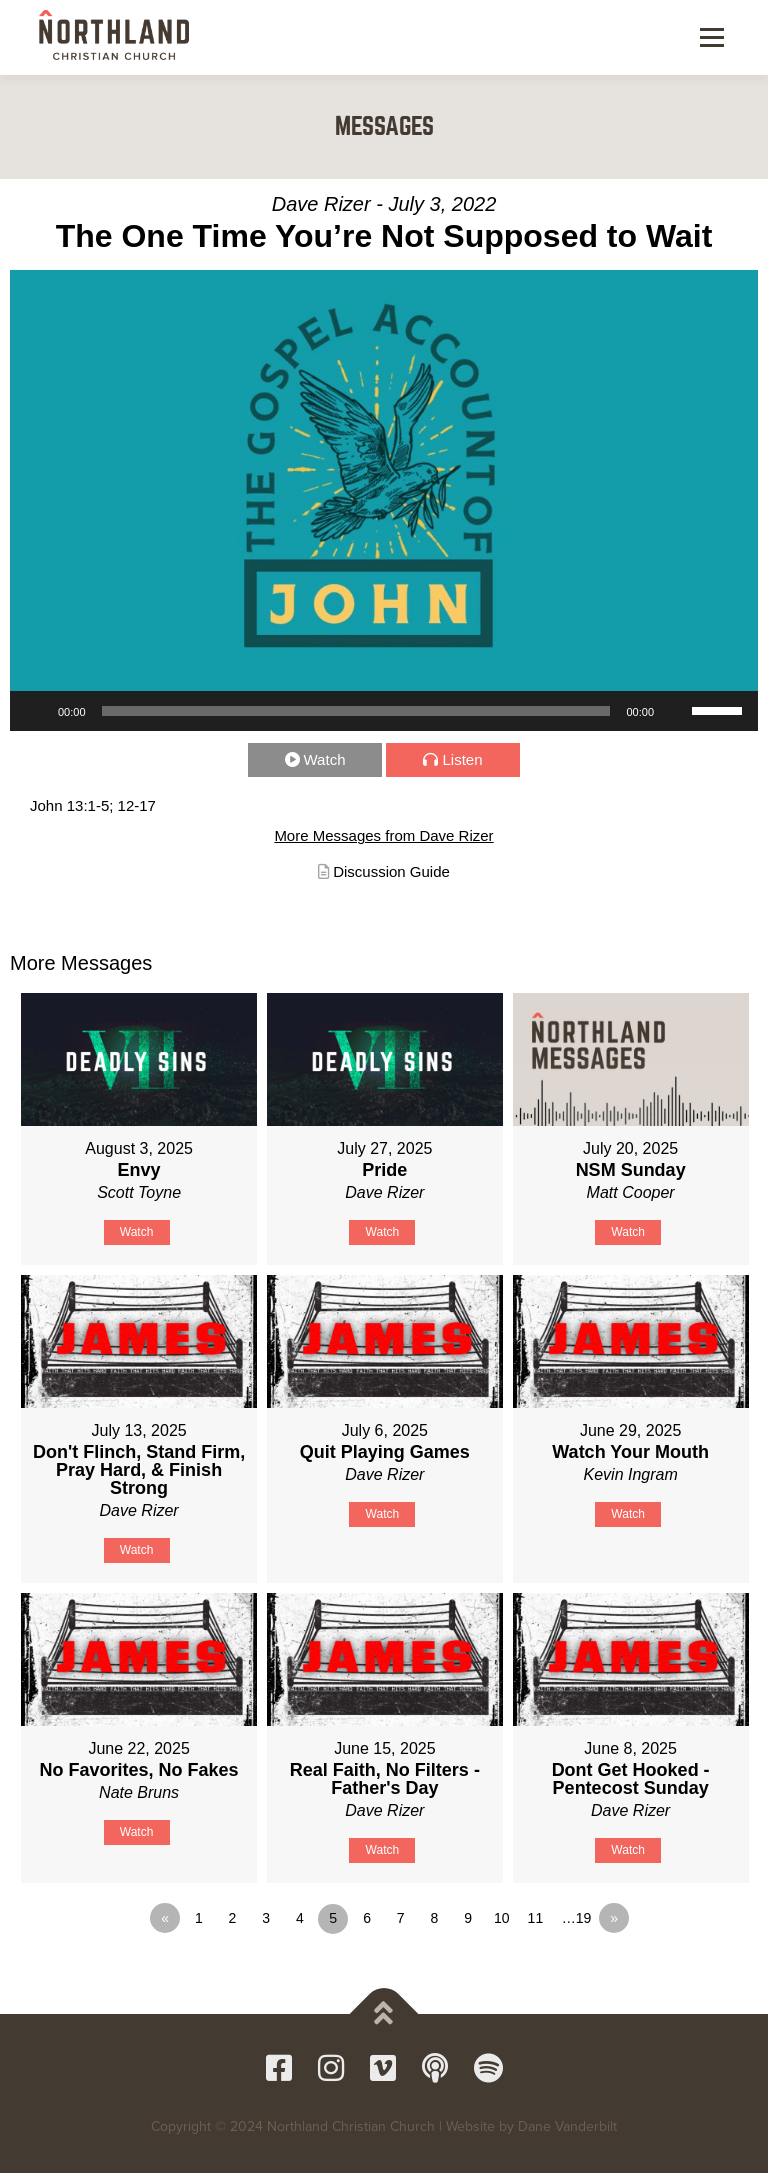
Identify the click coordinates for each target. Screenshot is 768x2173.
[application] (384, 711)
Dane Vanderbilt (567, 2126)
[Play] (36, 711)
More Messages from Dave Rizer (383, 835)
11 (536, 1918)
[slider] (356, 711)
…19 (577, 1918)
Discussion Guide (391, 871)
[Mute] (676, 711)
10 (502, 1918)
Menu (710, 37)
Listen (462, 759)
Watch (325, 759)
